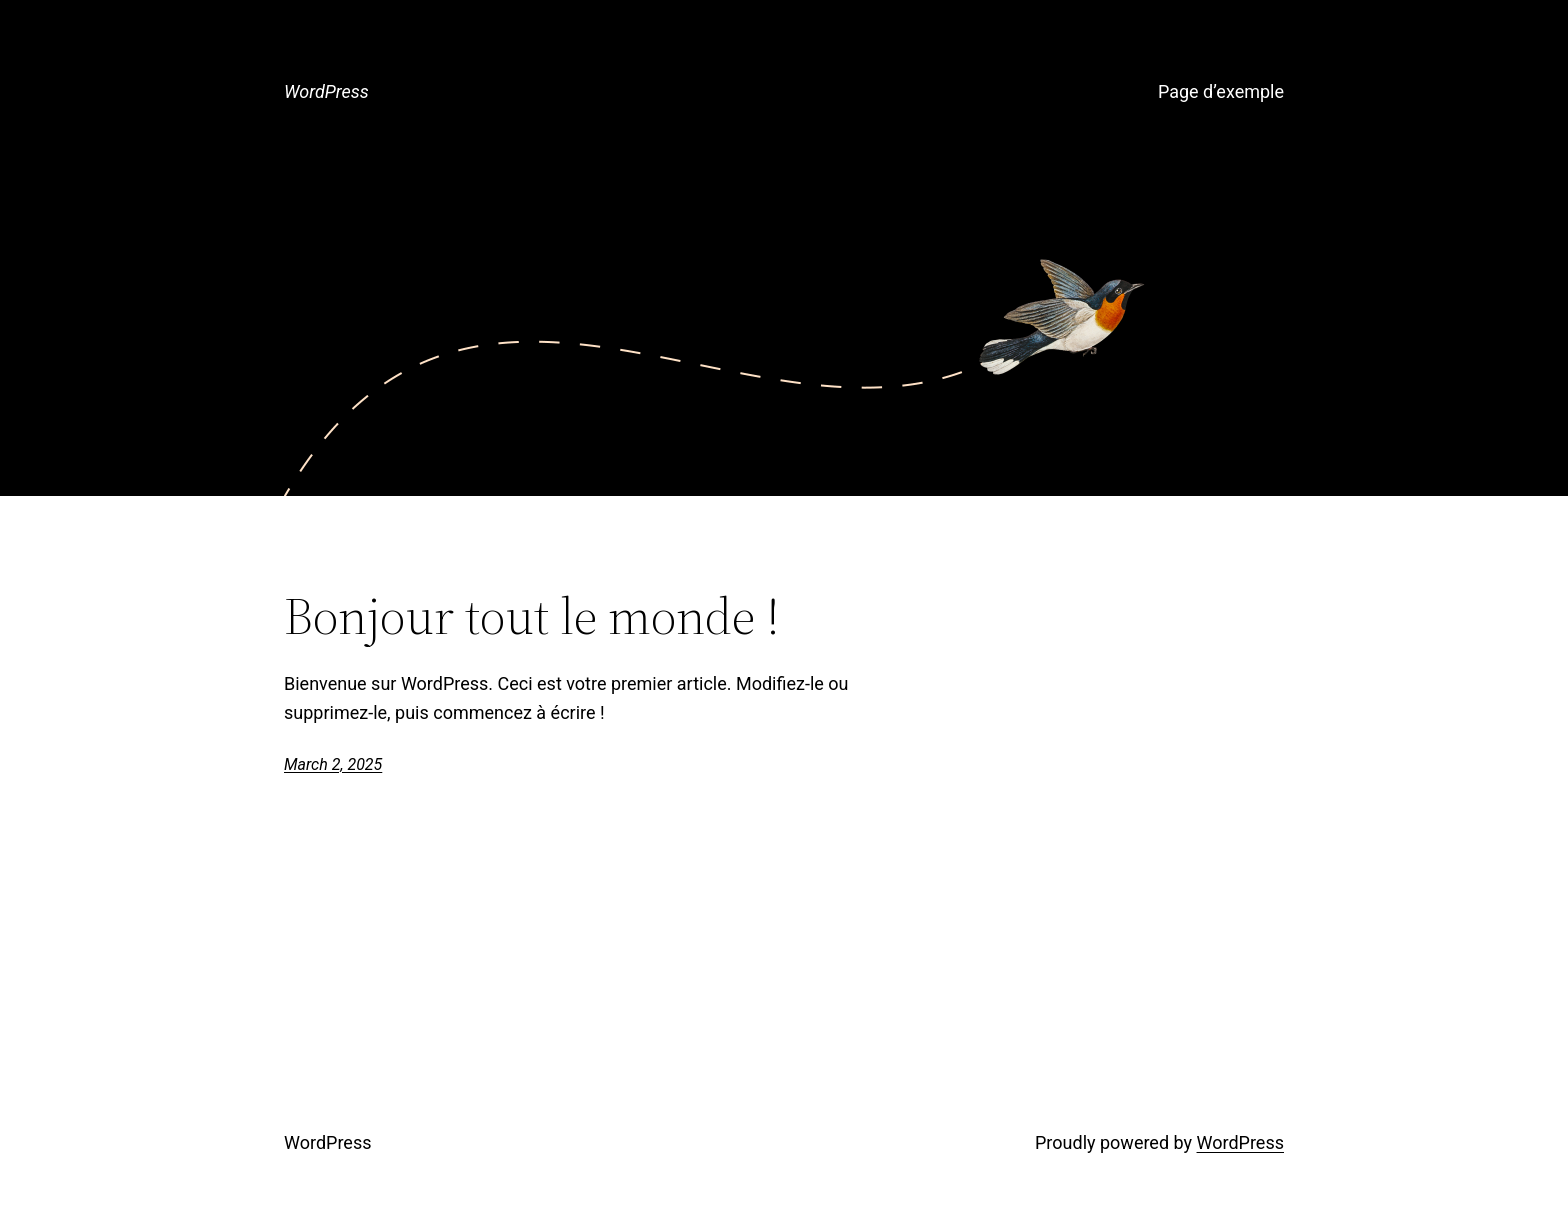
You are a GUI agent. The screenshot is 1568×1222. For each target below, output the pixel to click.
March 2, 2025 (333, 764)
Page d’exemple (1221, 91)
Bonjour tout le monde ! (532, 616)
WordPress (326, 91)
